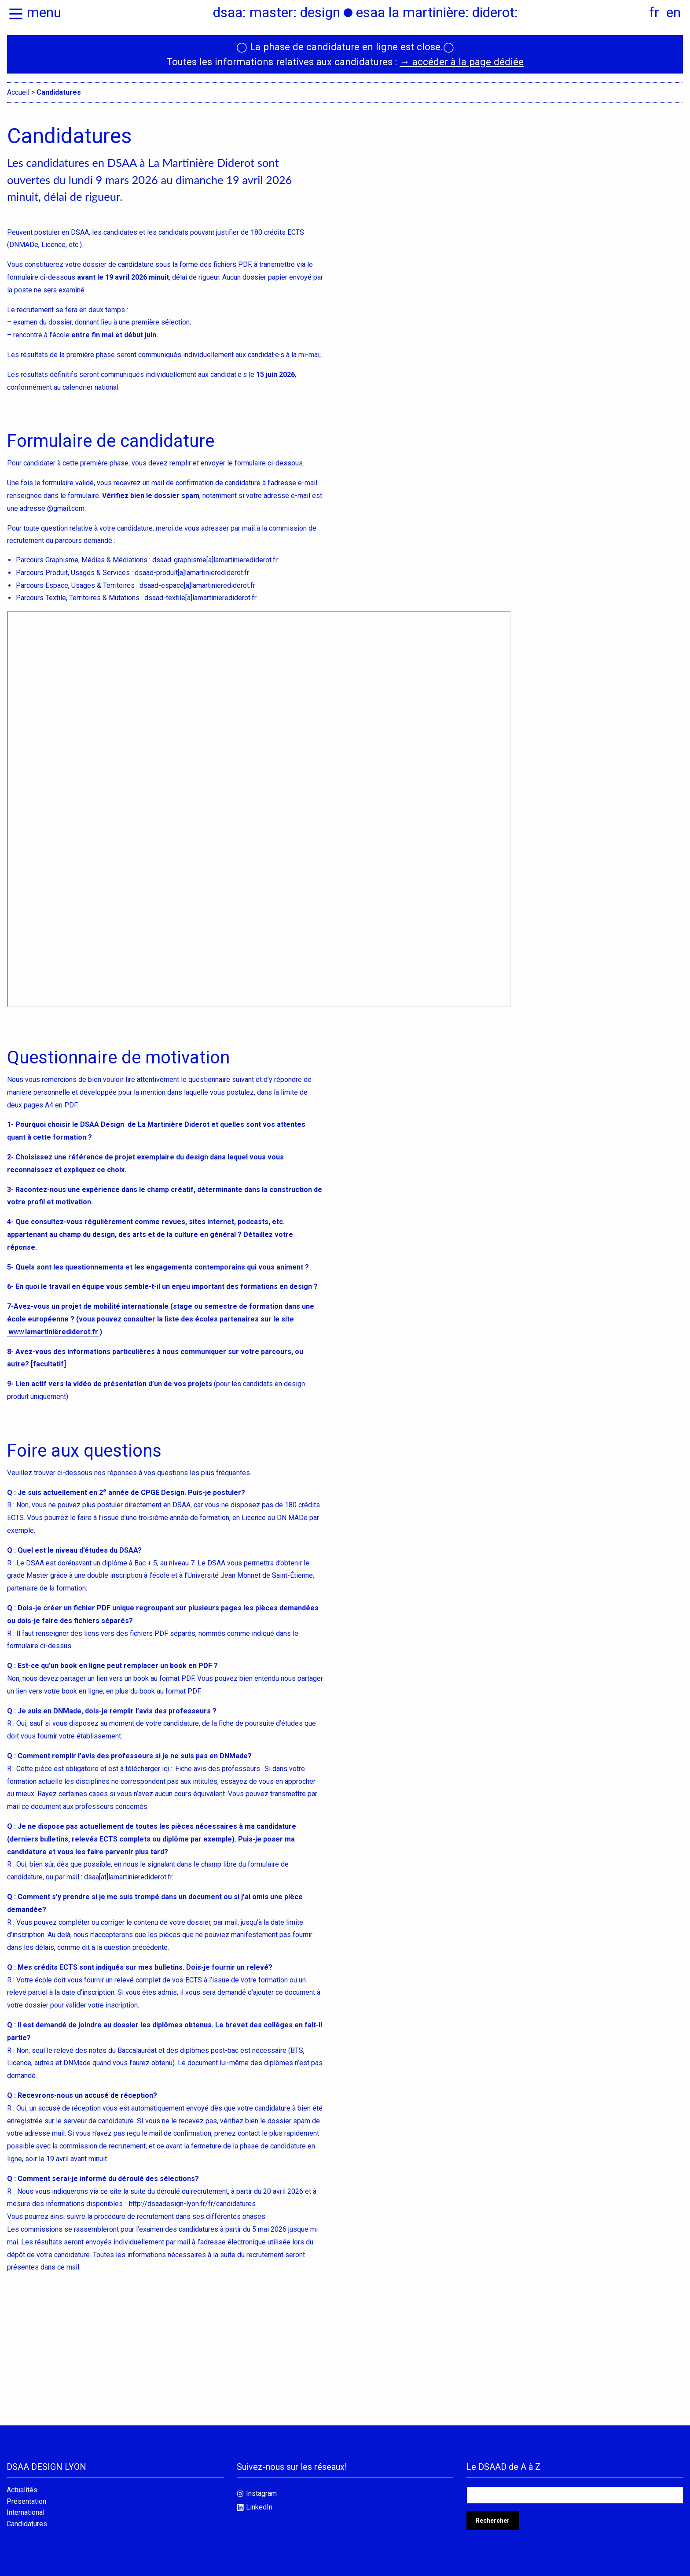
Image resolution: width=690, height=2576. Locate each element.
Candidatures (27, 2524)
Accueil (18, 92)
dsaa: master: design (276, 12)
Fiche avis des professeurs (217, 1768)
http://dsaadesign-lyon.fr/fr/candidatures (192, 2204)
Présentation (26, 2501)
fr (654, 12)
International (25, 2512)
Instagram (261, 2493)
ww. (53, 1332)
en (673, 12)
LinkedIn (259, 2507)
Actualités (22, 2490)
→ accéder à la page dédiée (461, 61)
